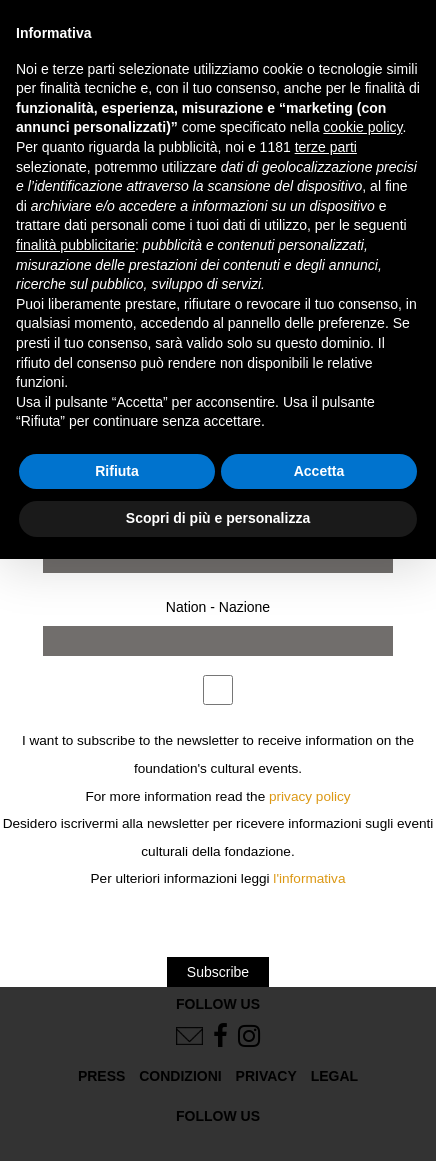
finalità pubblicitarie (75, 245)
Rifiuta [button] (117, 471)
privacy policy (310, 796)
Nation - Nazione (218, 607)
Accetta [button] (319, 471)
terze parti (326, 147)
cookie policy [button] (362, 127)
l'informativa (309, 878)
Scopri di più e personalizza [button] (218, 518)
